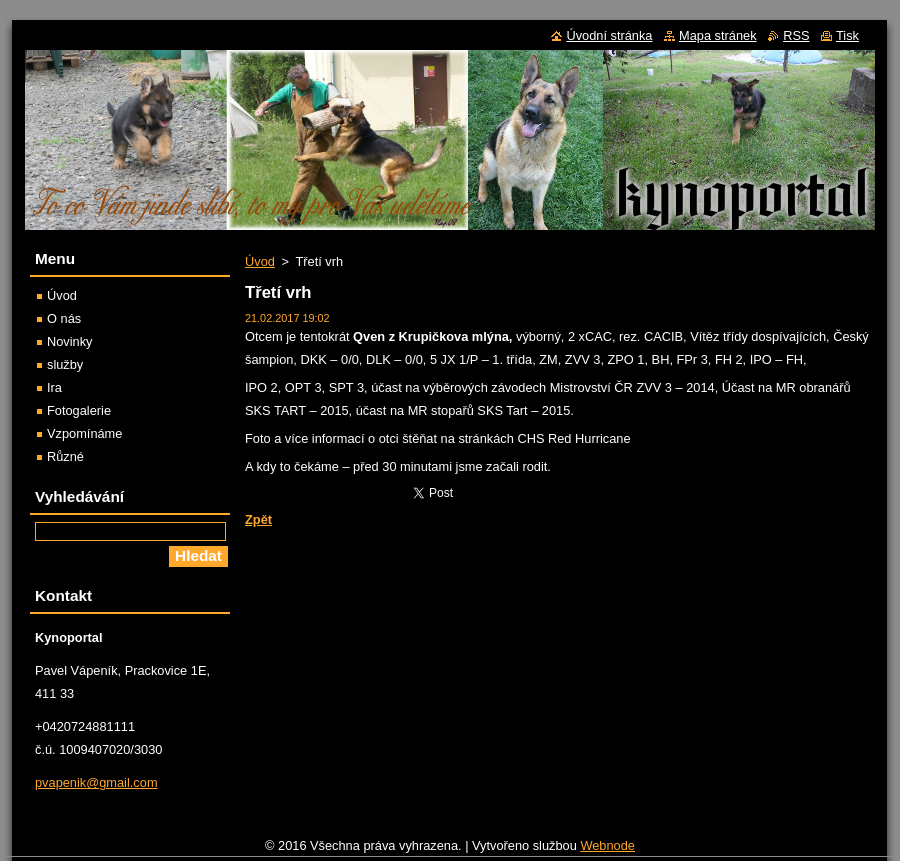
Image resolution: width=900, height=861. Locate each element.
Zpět (258, 519)
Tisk (847, 35)
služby (65, 364)
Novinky (70, 341)
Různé (65, 456)
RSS (796, 35)
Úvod (260, 261)
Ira (54, 387)
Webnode (607, 850)
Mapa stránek (718, 35)
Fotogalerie (79, 410)
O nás (64, 318)
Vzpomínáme (84, 433)
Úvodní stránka (609, 35)
